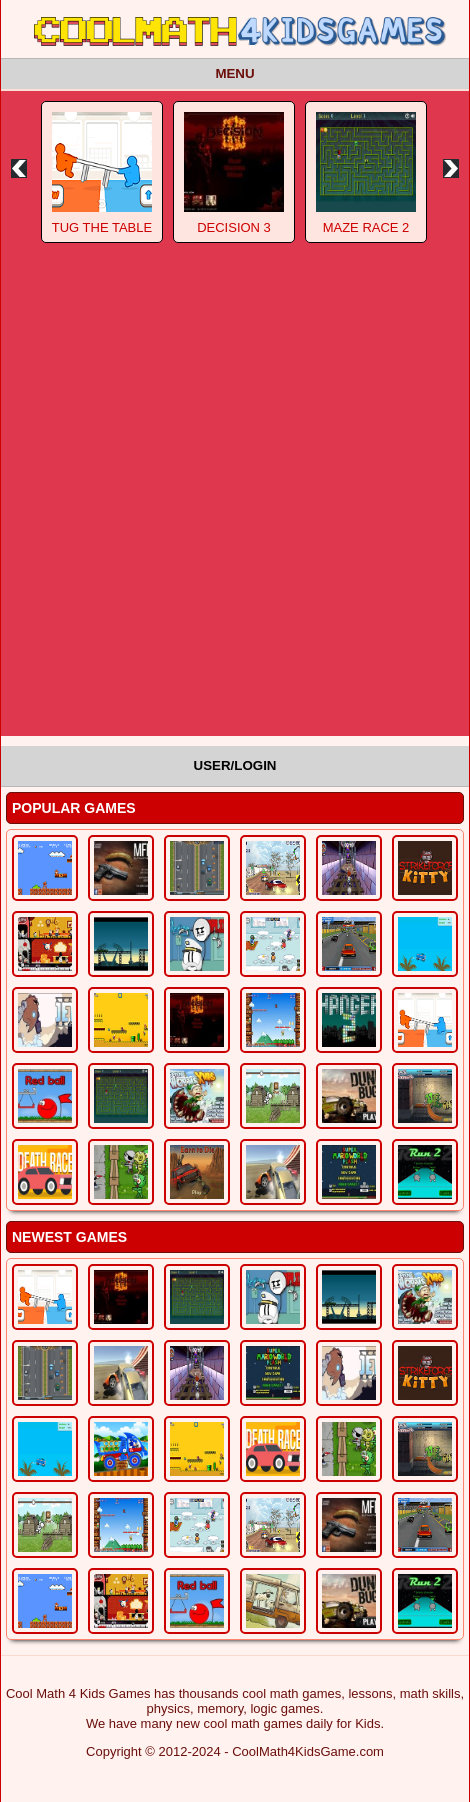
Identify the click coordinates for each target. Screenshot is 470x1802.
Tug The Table (102, 227)
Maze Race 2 (366, 227)
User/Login (235, 765)
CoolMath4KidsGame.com (308, 1751)
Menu (234, 73)
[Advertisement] (235, 501)
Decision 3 (234, 227)
